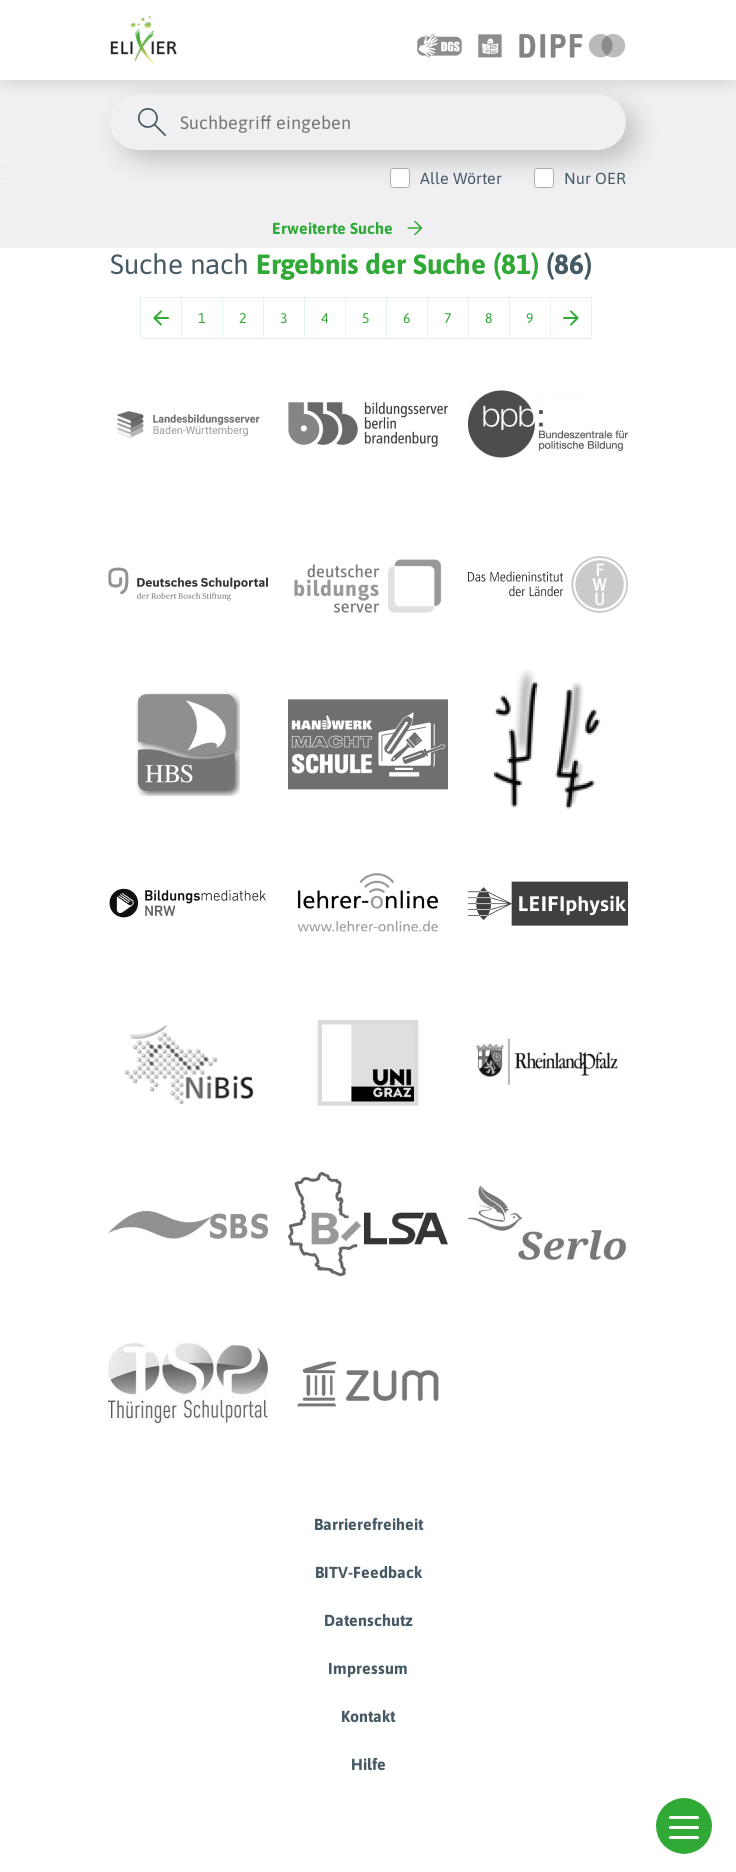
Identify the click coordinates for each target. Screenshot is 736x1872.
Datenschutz (368, 1620)
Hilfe (368, 1764)
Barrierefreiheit (368, 1524)
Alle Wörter (461, 178)
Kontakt (368, 1716)
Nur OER (595, 178)
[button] (684, 1826)
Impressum (368, 1668)
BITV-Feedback (368, 1572)
